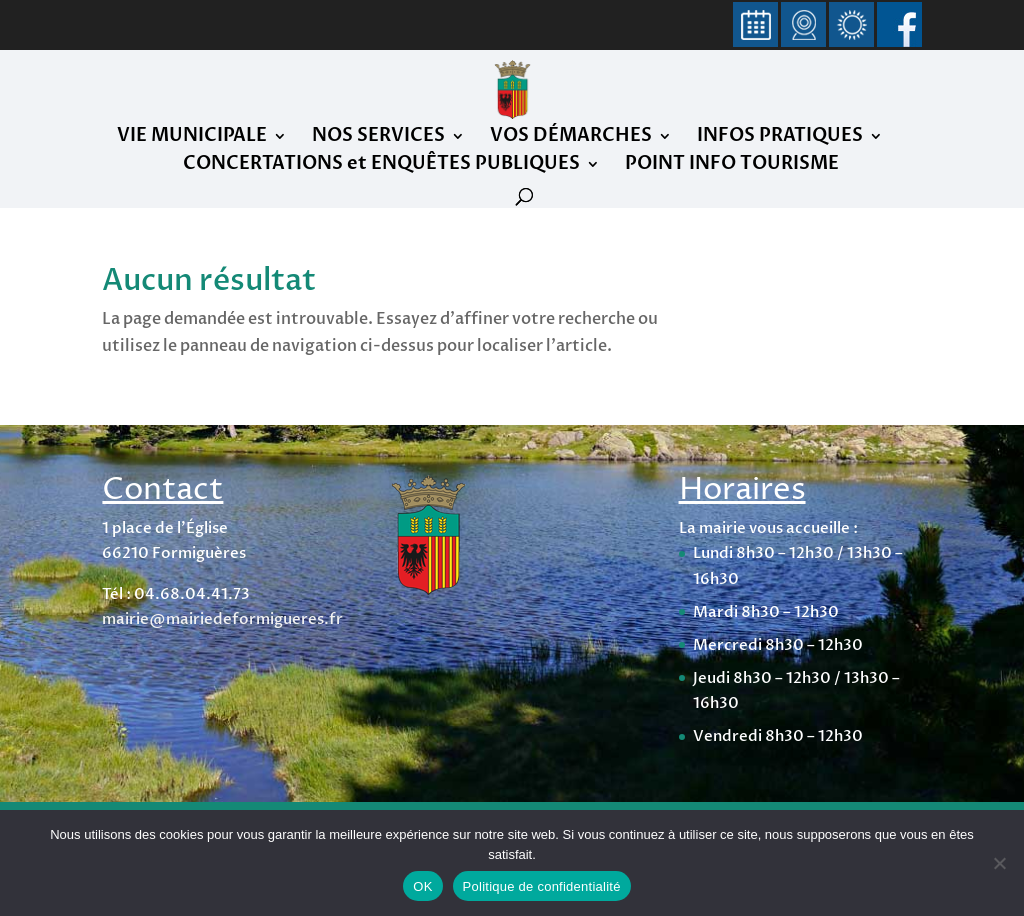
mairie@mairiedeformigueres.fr (222, 619)
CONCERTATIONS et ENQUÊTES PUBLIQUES (381, 166)
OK (422, 886)
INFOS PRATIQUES (780, 138)
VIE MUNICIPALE (192, 138)
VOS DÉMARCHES (571, 138)
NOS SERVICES (378, 138)
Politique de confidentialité (542, 886)
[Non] (999, 863)
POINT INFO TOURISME (732, 166)
